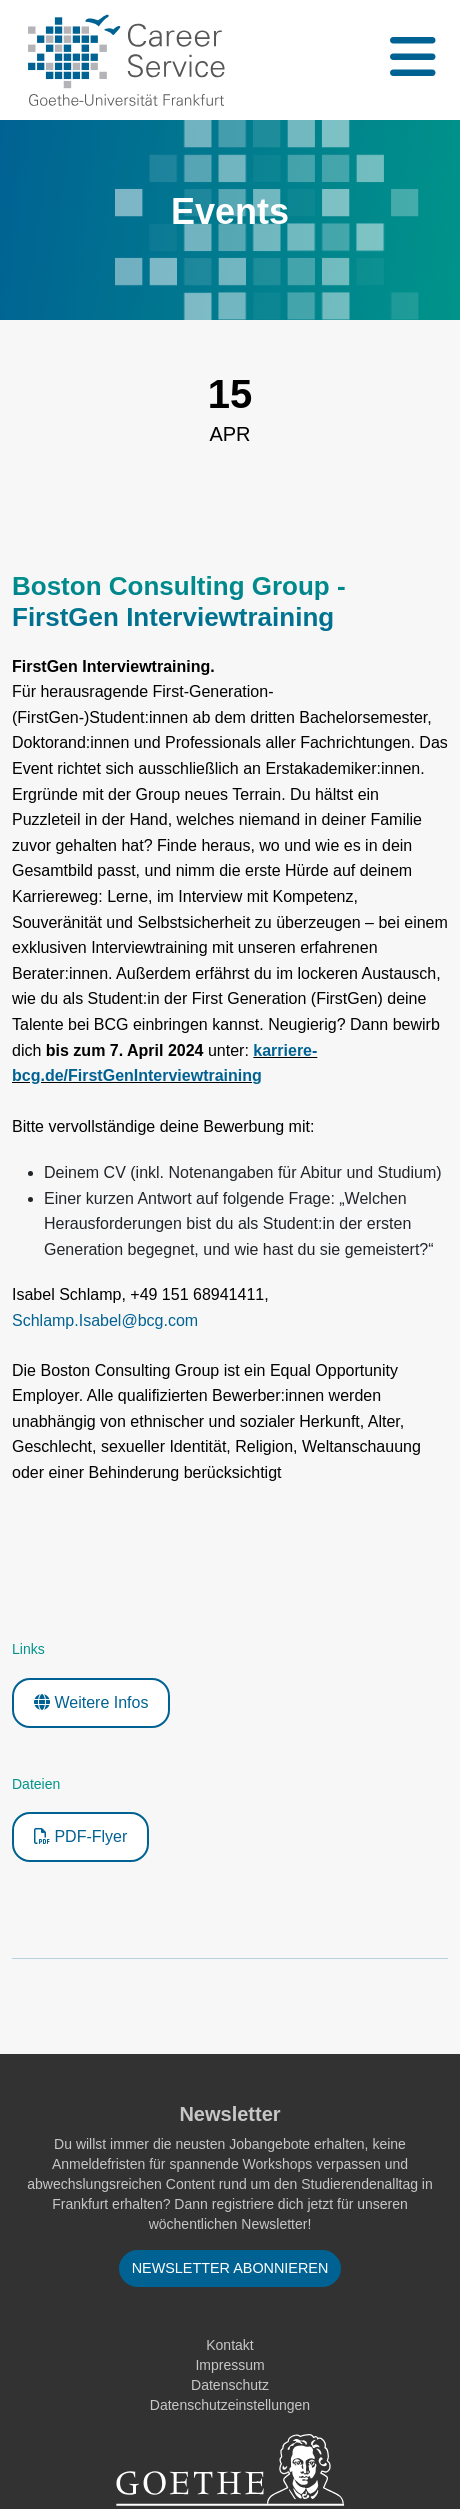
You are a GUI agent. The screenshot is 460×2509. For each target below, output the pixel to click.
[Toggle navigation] (411, 60)
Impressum (229, 2365)
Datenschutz (230, 2385)
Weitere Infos (91, 1702)
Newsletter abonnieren (230, 2268)
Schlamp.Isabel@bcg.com (105, 1320)
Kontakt (229, 2345)
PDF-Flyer (80, 1836)
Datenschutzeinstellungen (230, 2405)
